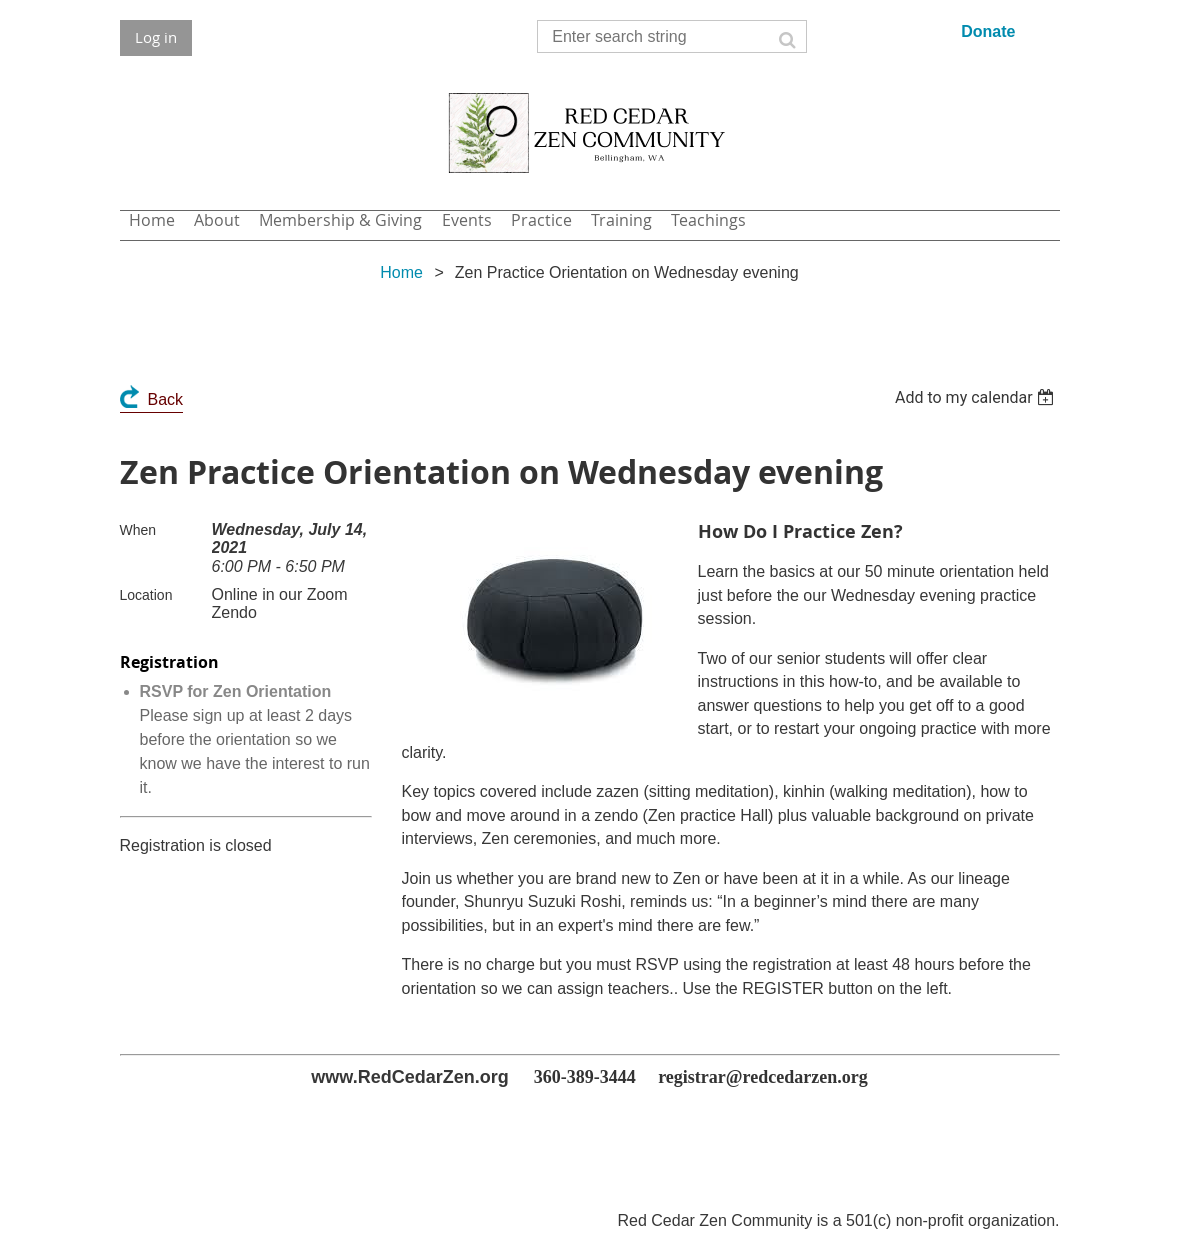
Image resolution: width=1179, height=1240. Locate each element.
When (138, 530)
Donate (988, 31)
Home (401, 272)
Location (146, 595)
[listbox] (977, 397)
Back (166, 399)
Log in (156, 37)
